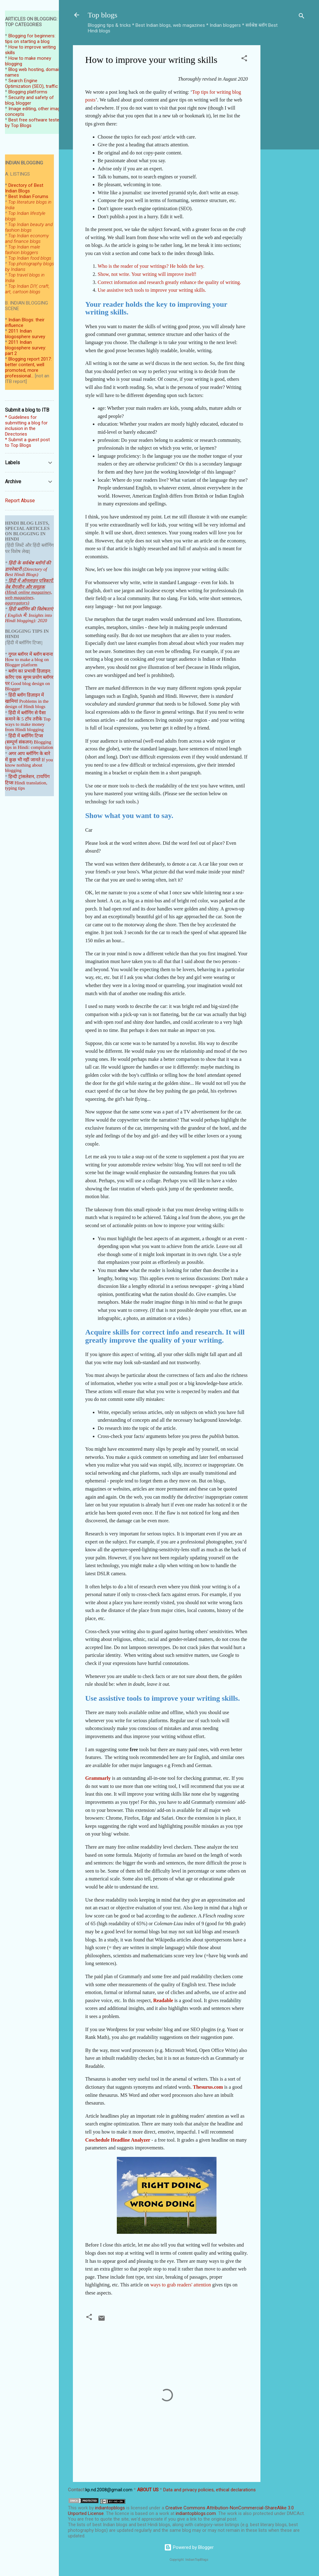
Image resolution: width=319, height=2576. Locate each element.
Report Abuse (20, 500)
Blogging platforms (27, 92)
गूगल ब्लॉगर (25, 654)
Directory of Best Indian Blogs (24, 188)
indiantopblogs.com (196, 2513)
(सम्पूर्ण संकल (17, 742)
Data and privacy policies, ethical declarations (209, 2490)
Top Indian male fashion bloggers (22, 249)
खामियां (11, 701)
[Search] (301, 16)
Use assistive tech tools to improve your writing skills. (152, 290)
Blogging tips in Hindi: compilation (29, 745)
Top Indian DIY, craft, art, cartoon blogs (27, 289)
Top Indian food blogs (29, 258)
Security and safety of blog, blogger (29, 100)
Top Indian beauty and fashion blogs (29, 227)
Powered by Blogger (189, 2547)
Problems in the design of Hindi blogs (27, 704)
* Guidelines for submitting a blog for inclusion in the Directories (26, 425)
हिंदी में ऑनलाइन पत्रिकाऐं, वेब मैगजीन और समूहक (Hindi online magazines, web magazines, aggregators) (29, 591)
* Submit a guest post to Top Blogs (27, 442)
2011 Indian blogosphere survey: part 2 (25, 347)
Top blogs (102, 15)
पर (7, 683)
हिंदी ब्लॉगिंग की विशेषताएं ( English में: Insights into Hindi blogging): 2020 (29, 615)
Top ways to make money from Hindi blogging (27, 724)
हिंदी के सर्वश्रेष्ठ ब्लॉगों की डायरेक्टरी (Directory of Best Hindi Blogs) (28, 568)
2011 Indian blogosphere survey (25, 333)
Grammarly (98, 1778)
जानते (35, 759)
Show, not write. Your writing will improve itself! (147, 274)
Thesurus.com (208, 2087)
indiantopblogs (110, 2508)
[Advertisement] (285, 138)
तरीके (37, 718)
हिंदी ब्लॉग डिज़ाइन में (26, 694)
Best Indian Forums (28, 196)
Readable (163, 2000)
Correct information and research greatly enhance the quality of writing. (169, 282)
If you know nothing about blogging (29, 765)
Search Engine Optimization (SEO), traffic (31, 83)
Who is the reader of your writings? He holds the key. (151, 266)
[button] (244, 59)
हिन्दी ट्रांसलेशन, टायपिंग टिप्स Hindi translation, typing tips (27, 782)
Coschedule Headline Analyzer (117, 2140)
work (83, 2508)
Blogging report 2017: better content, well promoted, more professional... (28, 367)
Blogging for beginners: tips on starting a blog (30, 38)
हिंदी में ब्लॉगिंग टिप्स (25, 735)
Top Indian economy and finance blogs (27, 238)
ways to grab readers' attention (180, 2284)
